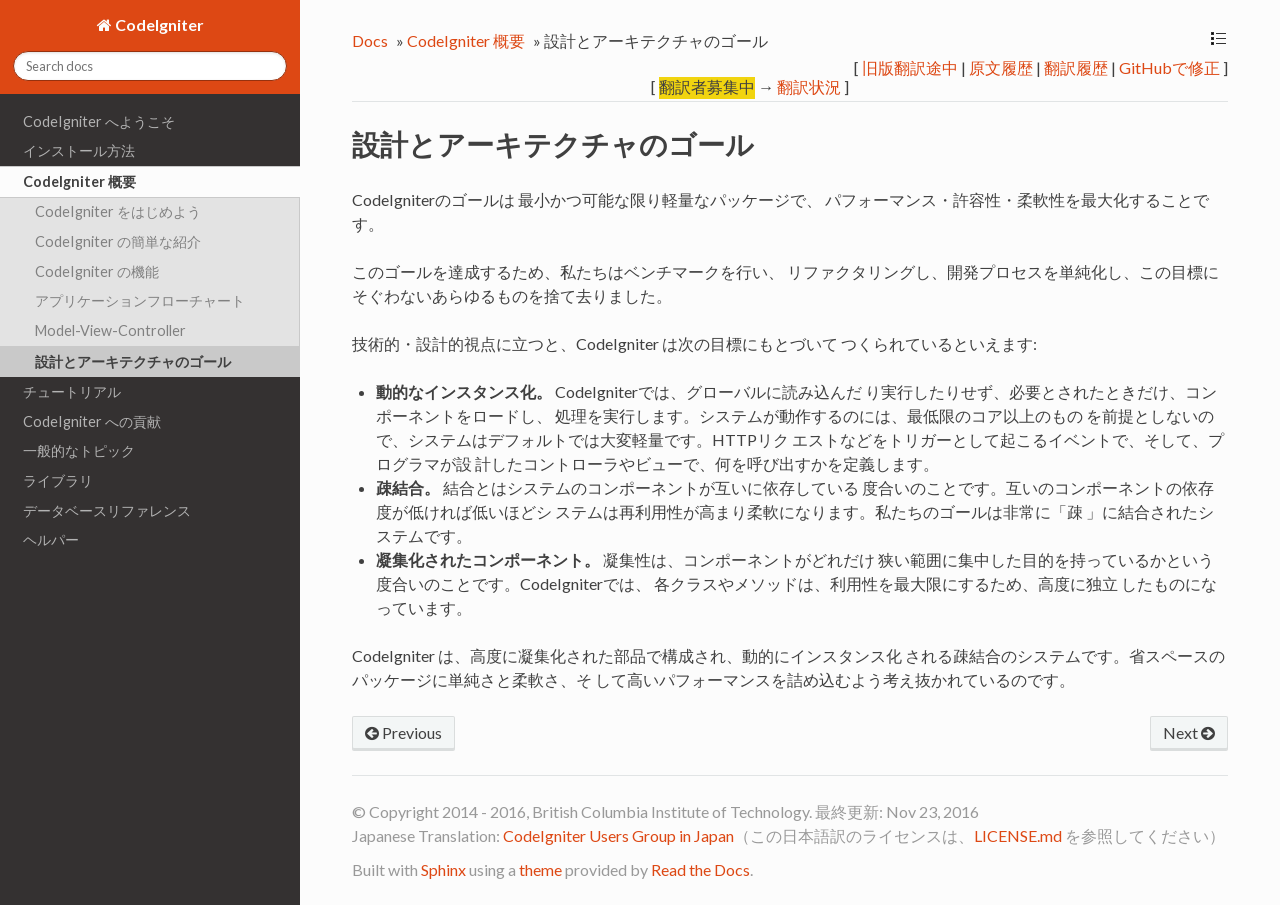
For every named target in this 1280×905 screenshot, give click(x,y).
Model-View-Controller (110, 330)
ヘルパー (51, 539)
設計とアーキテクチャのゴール (133, 361)
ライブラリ (58, 480)
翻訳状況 (809, 86)
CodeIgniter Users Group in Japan (618, 835)
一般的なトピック (79, 450)
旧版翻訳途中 (910, 67)
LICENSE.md (1018, 835)
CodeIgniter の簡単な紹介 (118, 241)
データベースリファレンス (107, 510)
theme (540, 869)
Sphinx (443, 869)
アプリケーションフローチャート (140, 300)
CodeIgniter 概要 (79, 181)
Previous (403, 732)
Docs (370, 40)
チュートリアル (72, 391)
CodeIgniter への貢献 (92, 421)
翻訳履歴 (1076, 67)
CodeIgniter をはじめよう (118, 211)
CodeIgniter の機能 (97, 271)
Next (1189, 732)
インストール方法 (79, 150)
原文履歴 (1001, 67)
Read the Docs (700, 869)
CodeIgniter (158, 24)
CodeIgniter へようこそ (99, 121)
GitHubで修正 (1169, 67)
